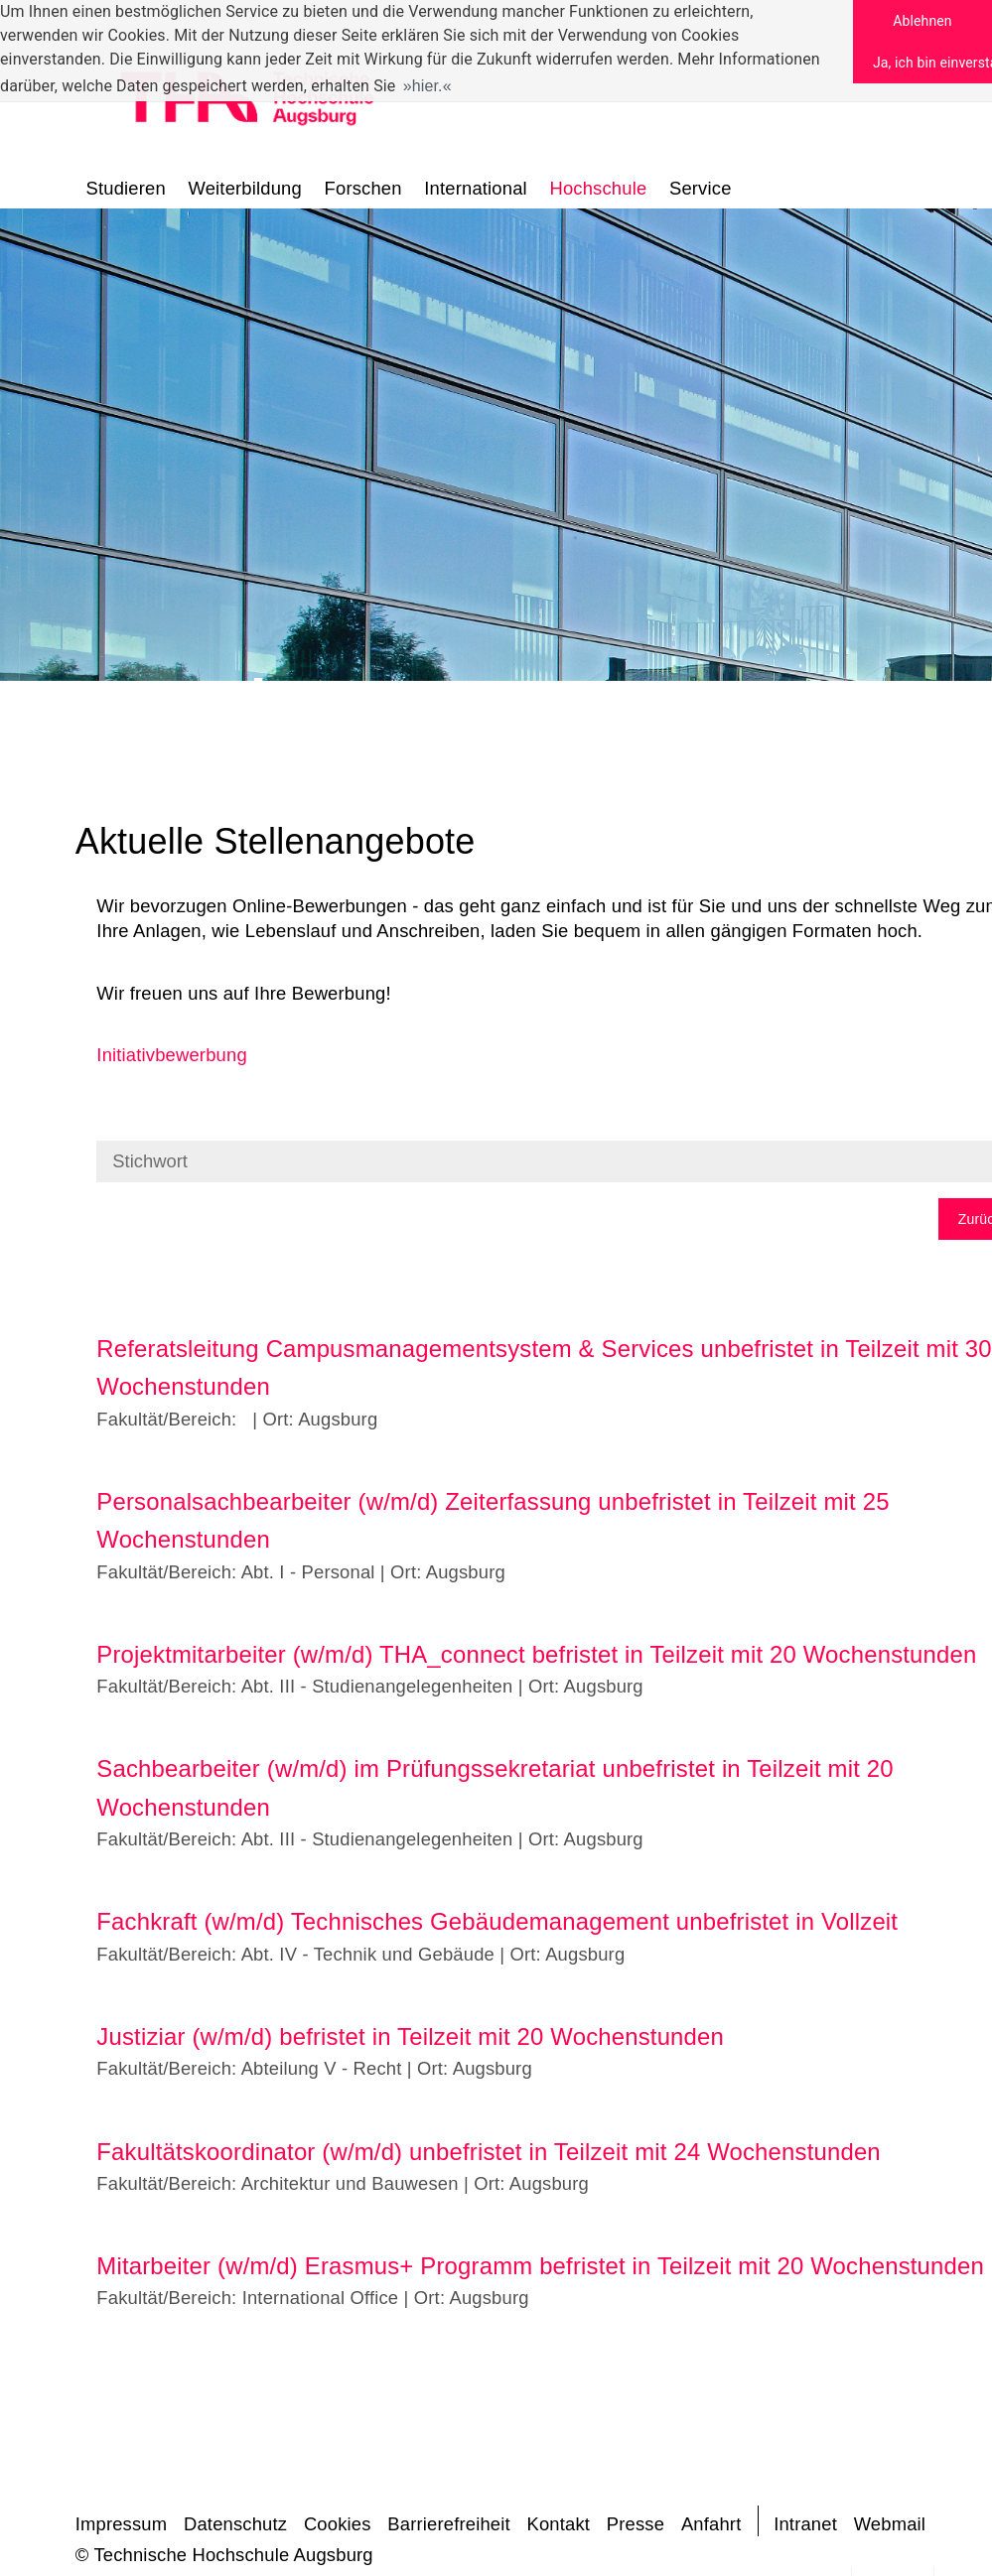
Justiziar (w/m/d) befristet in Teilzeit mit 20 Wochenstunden (410, 2036)
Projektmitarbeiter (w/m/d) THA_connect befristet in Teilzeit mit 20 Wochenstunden (536, 1654)
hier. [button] (427, 85)
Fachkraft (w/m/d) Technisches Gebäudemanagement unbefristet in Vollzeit (497, 1921)
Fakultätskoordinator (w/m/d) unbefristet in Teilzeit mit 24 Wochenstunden (488, 2151)
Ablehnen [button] (922, 21)
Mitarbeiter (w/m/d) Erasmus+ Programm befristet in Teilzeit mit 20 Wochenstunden (540, 2265)
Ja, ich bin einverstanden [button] (932, 62)
